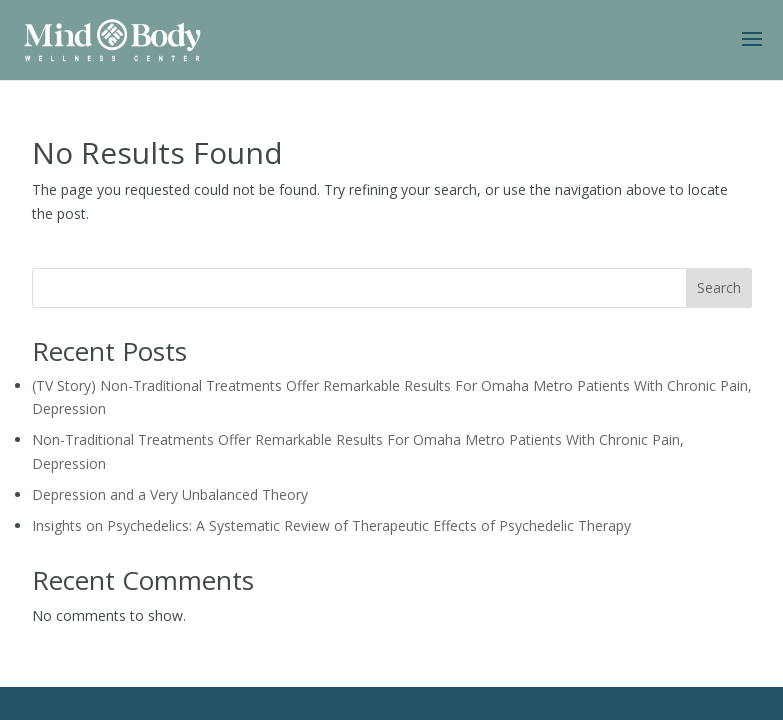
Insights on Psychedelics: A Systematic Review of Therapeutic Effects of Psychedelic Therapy (331, 525)
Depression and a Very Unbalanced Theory (170, 494)
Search (719, 287)
